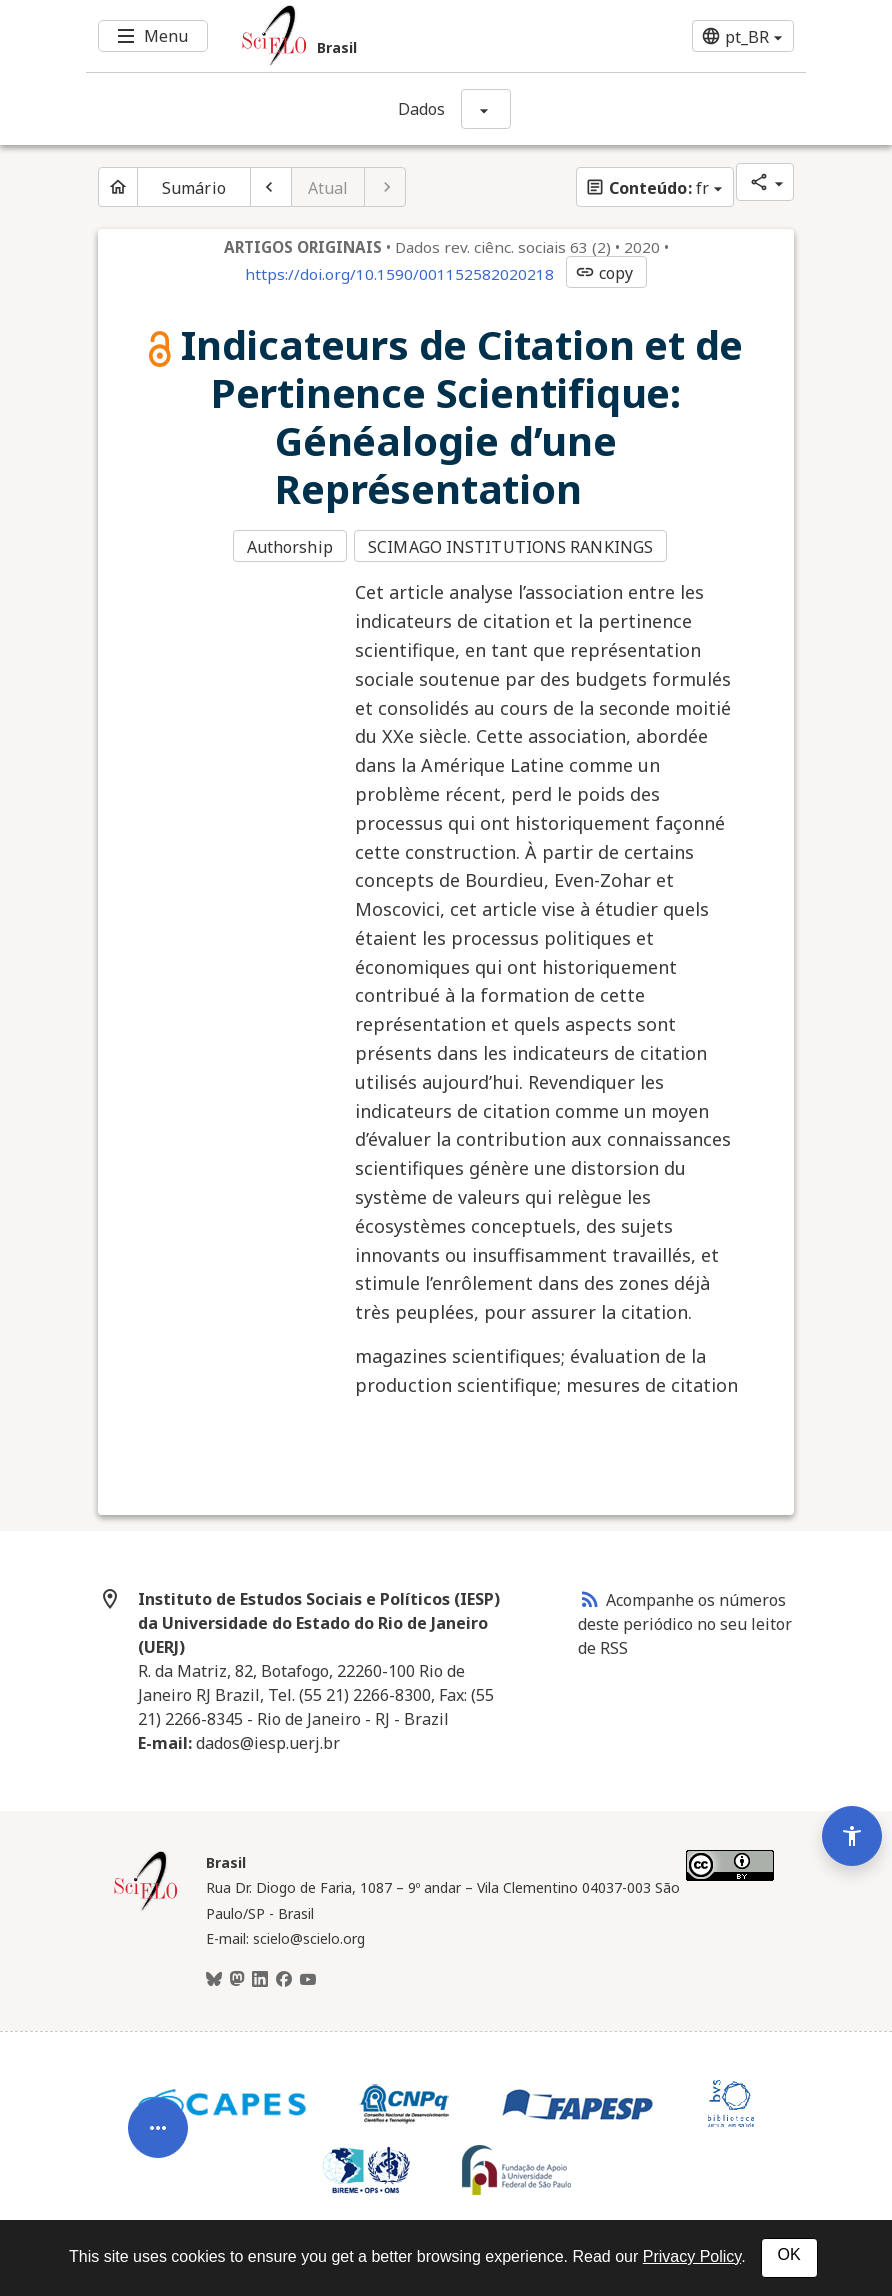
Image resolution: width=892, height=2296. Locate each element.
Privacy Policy (692, 2256)
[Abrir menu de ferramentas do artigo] (158, 2107)
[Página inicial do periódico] (118, 187)
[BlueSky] (214, 1977)
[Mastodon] (237, 1977)
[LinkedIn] (260, 1977)
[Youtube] (308, 1977)
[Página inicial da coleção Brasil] (146, 1905)
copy (604, 273)
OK (789, 2254)
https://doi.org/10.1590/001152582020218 (399, 274)
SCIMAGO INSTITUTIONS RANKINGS (512, 546)
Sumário (194, 188)
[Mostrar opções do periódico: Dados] (486, 109)
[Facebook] (284, 1977)
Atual (328, 188)
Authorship (290, 546)
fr (647, 188)
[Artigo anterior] (271, 187)
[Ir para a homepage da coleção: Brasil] (386, 36)
